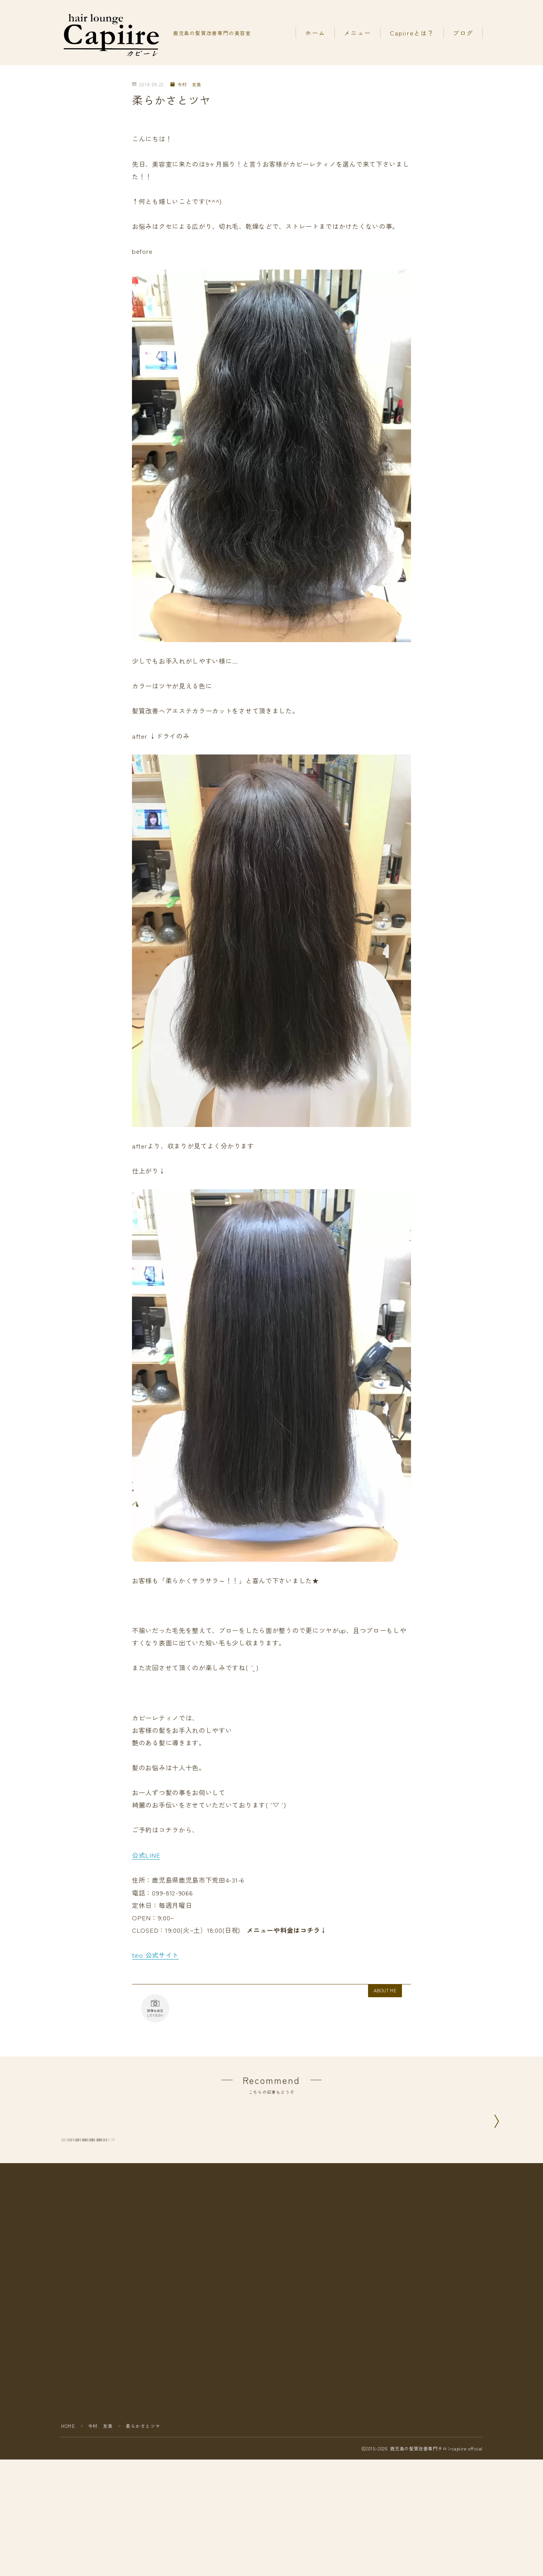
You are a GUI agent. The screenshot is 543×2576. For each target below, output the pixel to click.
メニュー (357, 32)
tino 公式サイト (155, 1954)
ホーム (315, 32)
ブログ (463, 32)
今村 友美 (186, 84)
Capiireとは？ (412, 32)
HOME (68, 2538)
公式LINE (146, 1855)
